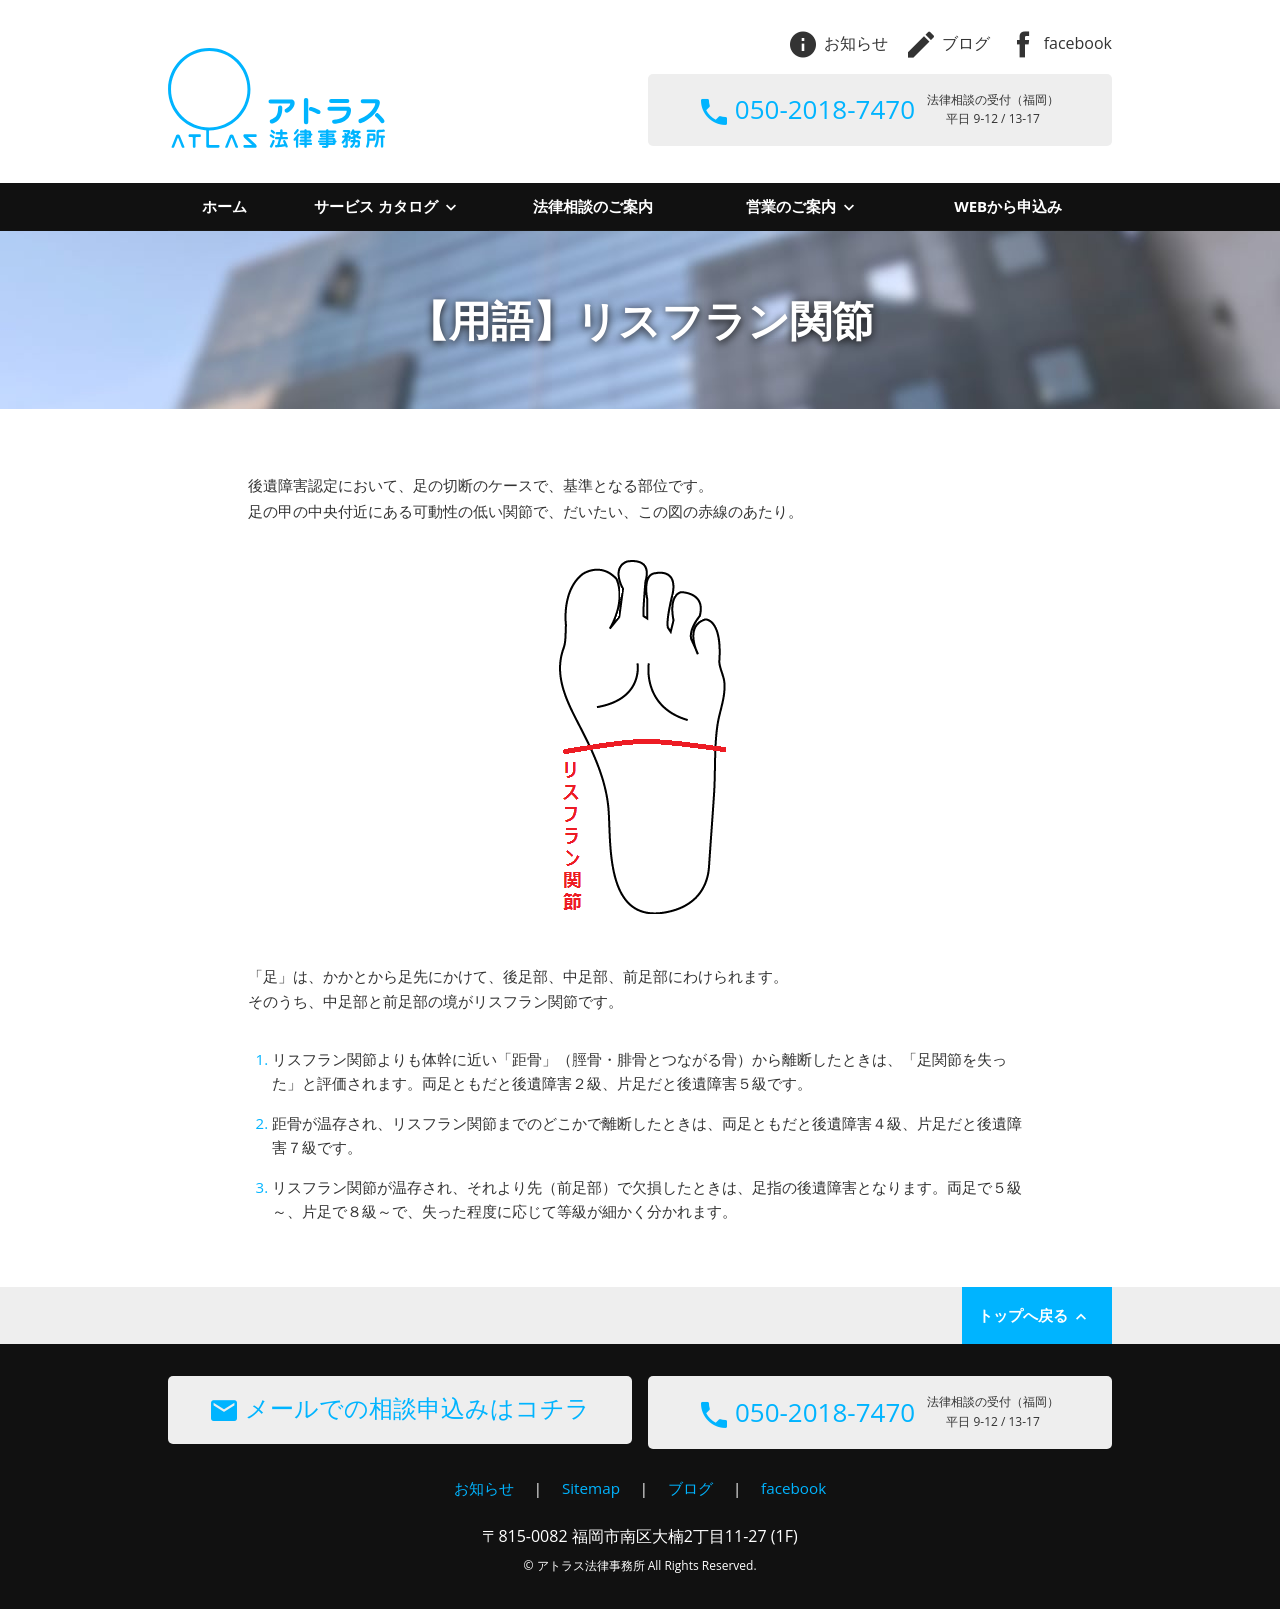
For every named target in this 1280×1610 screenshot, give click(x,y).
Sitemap (589, 1489)
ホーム (224, 206)
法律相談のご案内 (593, 206)
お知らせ (839, 43)
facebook (1061, 43)
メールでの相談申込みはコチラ (400, 1410)
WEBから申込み (1008, 206)
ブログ (949, 43)
